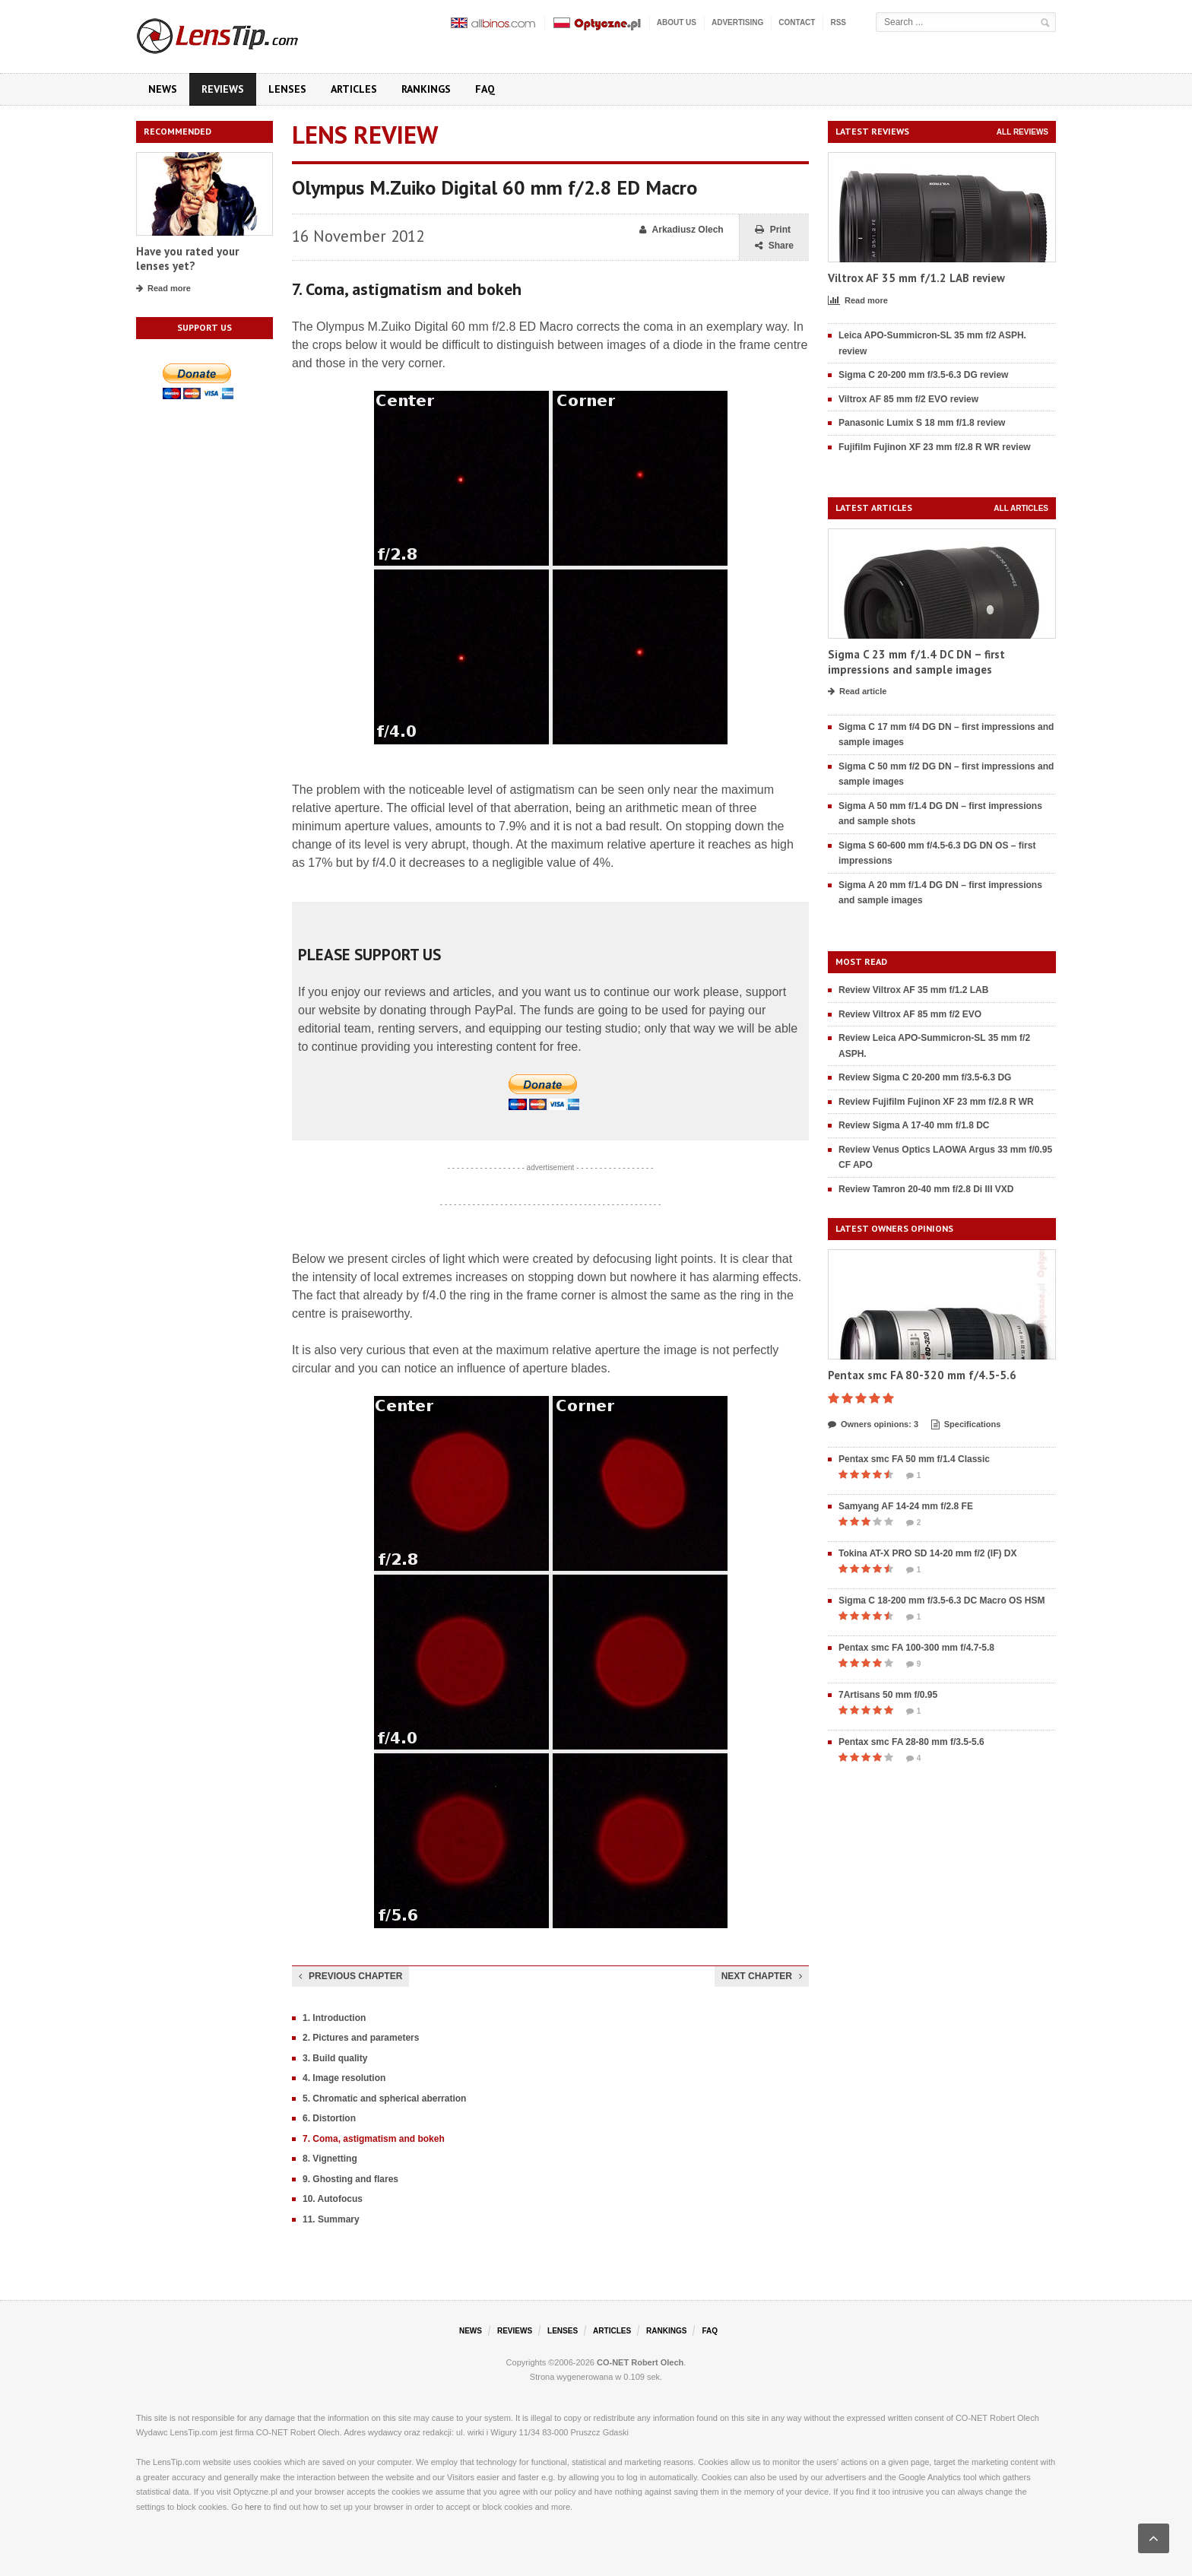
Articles (354, 89)
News (162, 89)
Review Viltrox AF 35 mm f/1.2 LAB (913, 990)
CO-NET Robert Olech (640, 2362)
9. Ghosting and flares (350, 2179)
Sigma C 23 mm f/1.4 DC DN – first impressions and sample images (916, 662)
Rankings (426, 89)
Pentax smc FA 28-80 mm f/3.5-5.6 (911, 1742)
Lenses (287, 89)
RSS (838, 22)
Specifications (966, 1424)
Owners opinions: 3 (873, 1424)
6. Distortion (329, 2118)
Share (774, 246)
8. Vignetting (330, 2158)
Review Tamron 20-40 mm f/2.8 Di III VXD (926, 1189)
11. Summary (331, 2219)
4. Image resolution (344, 2078)
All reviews (1022, 132)
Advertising (737, 22)
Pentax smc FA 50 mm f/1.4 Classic (914, 1459)
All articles (1021, 508)
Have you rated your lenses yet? (187, 259)
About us (676, 22)
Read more (163, 289)
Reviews (222, 89)
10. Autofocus (333, 2199)
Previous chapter (350, 1976)
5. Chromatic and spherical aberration (384, 2098)
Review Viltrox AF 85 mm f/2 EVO (910, 1014)
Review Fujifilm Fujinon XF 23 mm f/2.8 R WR (936, 1101)
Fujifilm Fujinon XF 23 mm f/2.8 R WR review (935, 447)
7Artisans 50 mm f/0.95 (888, 1694)
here (253, 2506)
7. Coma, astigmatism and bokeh (374, 2138)
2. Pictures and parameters (361, 2037)
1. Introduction (334, 2018)
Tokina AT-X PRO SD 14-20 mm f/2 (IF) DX (928, 1553)
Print (773, 230)
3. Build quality (335, 2058)
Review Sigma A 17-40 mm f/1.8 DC (914, 1125)
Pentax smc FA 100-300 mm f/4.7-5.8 (916, 1647)
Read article (857, 692)
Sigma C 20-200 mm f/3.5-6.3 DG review (923, 375)
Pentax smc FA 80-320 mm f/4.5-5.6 (922, 1375)
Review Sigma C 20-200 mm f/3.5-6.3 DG (925, 1077)
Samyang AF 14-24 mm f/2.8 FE (906, 1506)
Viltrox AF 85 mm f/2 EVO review (908, 399)
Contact (796, 22)
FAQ (485, 89)
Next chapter (761, 1976)
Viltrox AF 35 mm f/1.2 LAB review (916, 278)
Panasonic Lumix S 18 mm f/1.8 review (922, 422)
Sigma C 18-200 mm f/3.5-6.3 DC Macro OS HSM (942, 1600)
